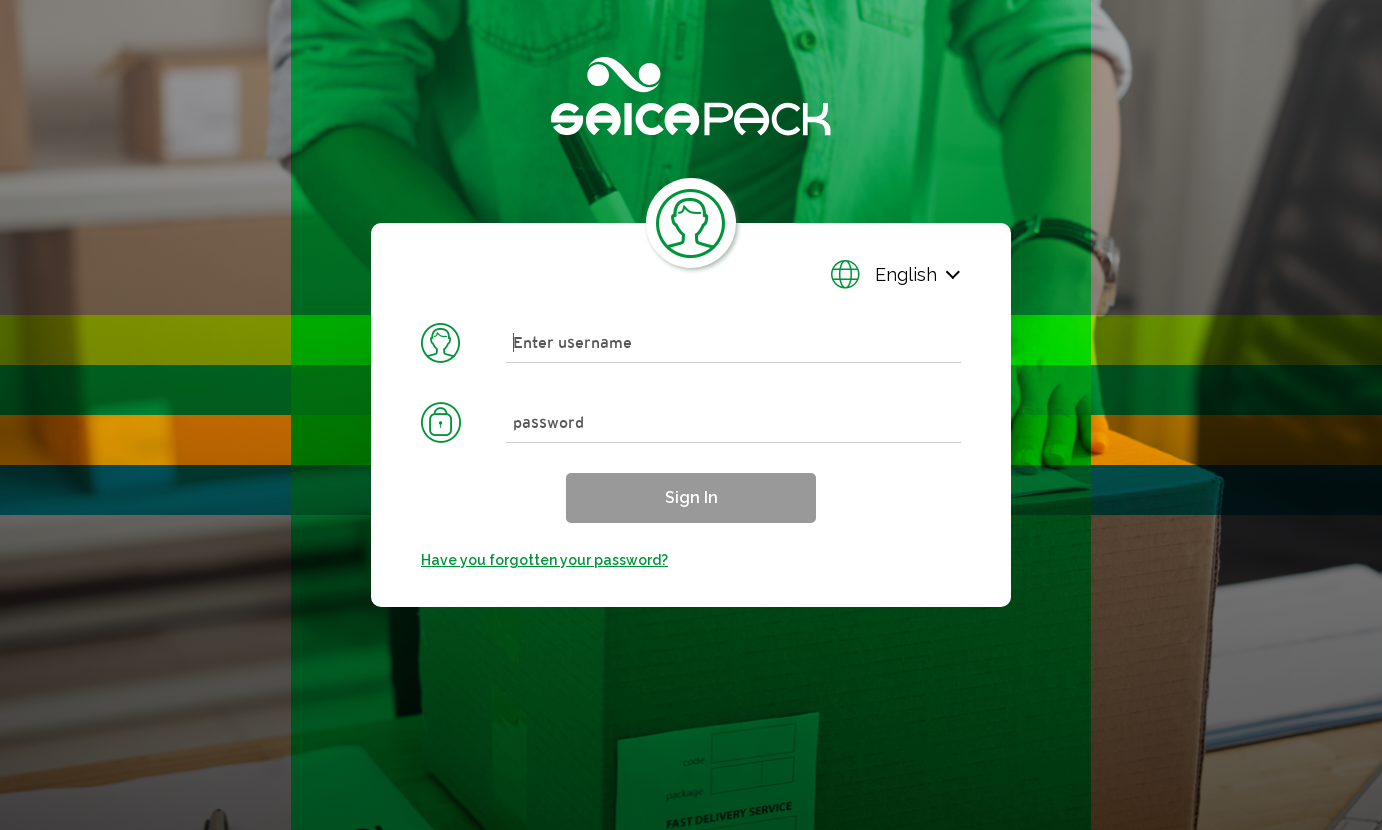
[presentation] (691, 415)
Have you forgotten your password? (544, 560)
